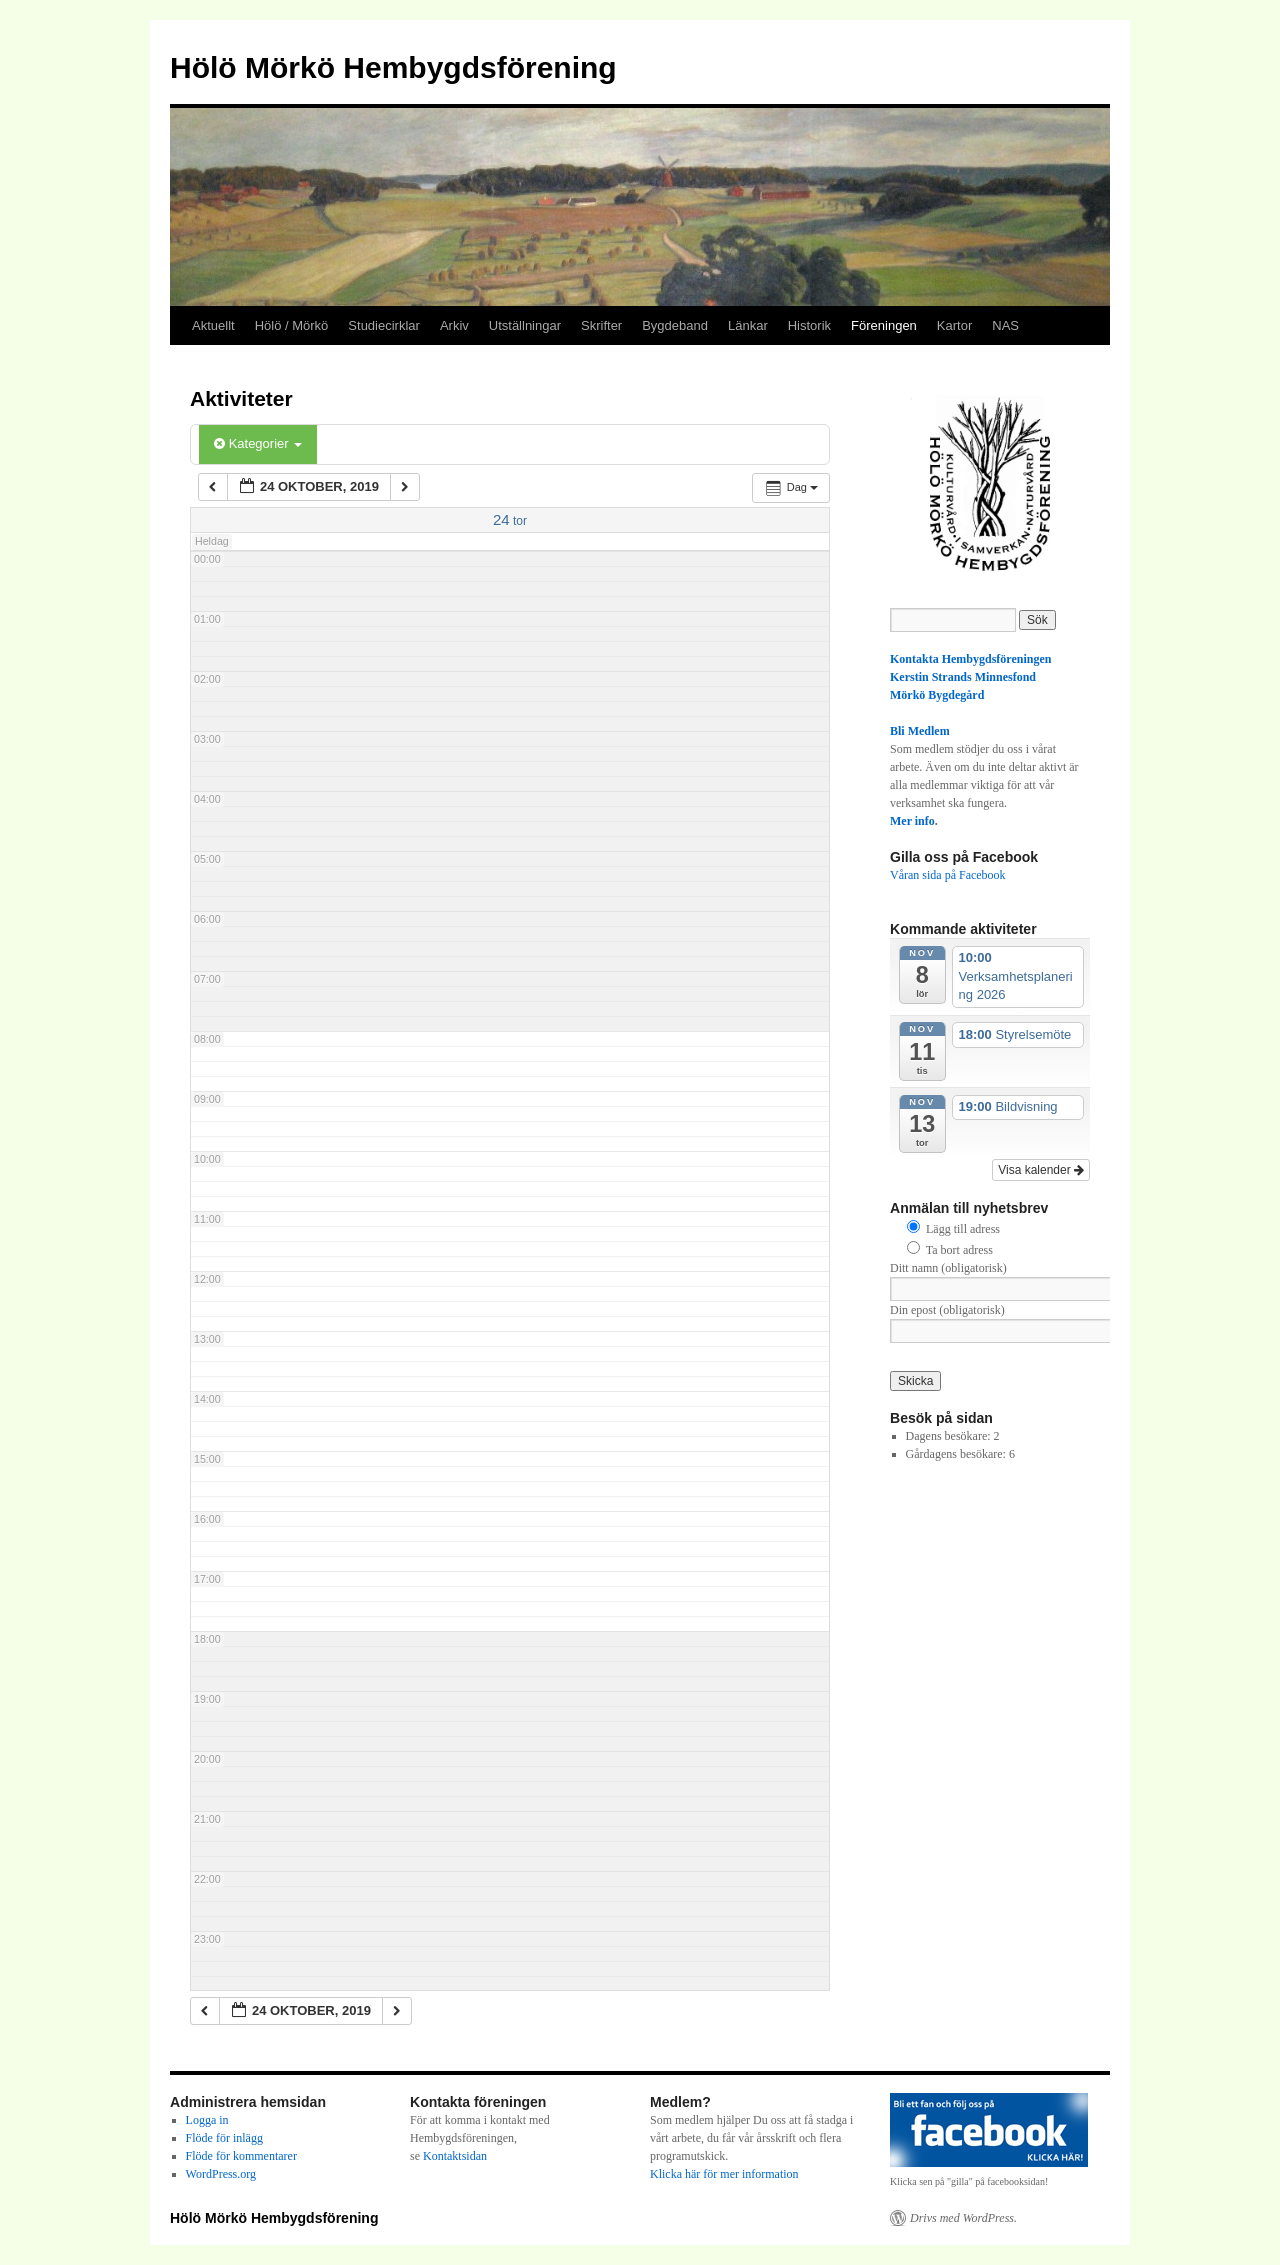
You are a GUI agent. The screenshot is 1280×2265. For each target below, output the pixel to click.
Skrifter (601, 325)
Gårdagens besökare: (957, 1454)
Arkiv (454, 325)
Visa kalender (1041, 1170)
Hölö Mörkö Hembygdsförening (393, 67)
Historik (809, 325)
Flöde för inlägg (224, 2138)
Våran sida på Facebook (948, 875)
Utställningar (525, 325)
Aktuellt (213, 325)
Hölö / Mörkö (292, 325)
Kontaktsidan (455, 2156)
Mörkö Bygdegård (937, 695)
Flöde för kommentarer (241, 2156)
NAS (1005, 325)
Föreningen (884, 325)
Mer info (912, 821)
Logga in (207, 2120)
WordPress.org (221, 2174)
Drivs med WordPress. (963, 2218)
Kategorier (258, 443)
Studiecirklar (384, 325)
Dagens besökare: (950, 1436)
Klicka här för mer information (724, 2174)
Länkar (748, 325)
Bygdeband (675, 325)
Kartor (954, 325)
